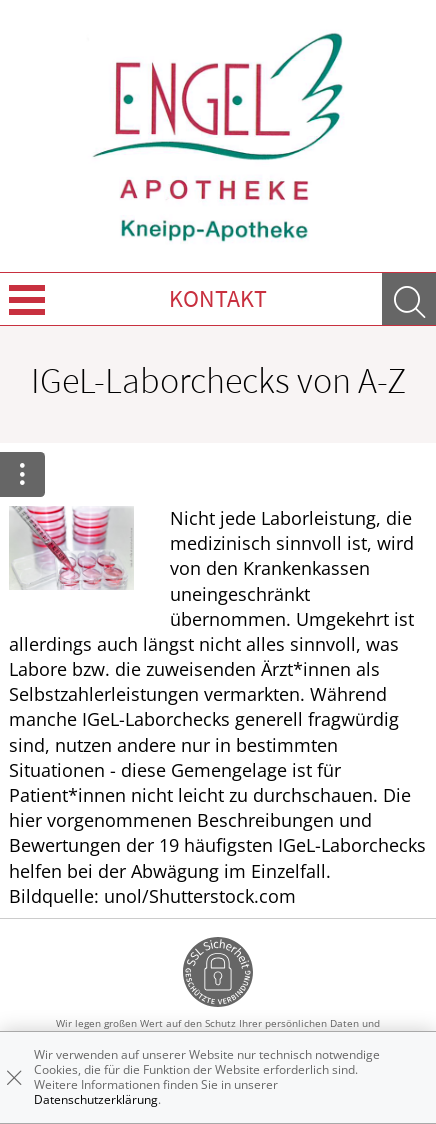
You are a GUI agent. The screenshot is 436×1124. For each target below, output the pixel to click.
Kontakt (218, 298)
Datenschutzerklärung (96, 1099)
